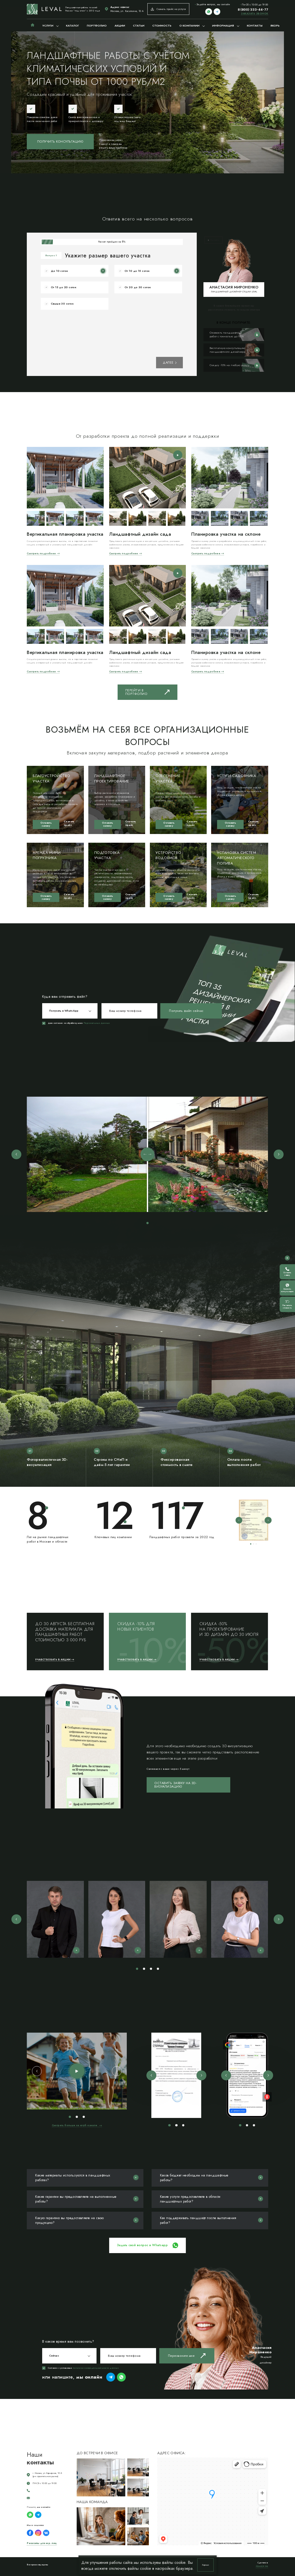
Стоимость (161, 26)
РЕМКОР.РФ (262, 2566)
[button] (16, 1154)
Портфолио (97, 26)
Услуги (47, 26)
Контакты (254, 26)
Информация (223, 26)
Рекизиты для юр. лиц (42, 2543)
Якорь (275, 26)
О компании (189, 26)
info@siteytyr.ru (41, 2497)
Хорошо (205, 2564)
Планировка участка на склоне (226, 534)
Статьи (138, 26)
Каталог (72, 26)
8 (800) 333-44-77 (253, 9)
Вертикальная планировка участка (65, 534)
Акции (120, 26)
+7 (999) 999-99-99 (50, 2490)
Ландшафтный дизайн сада (140, 534)
